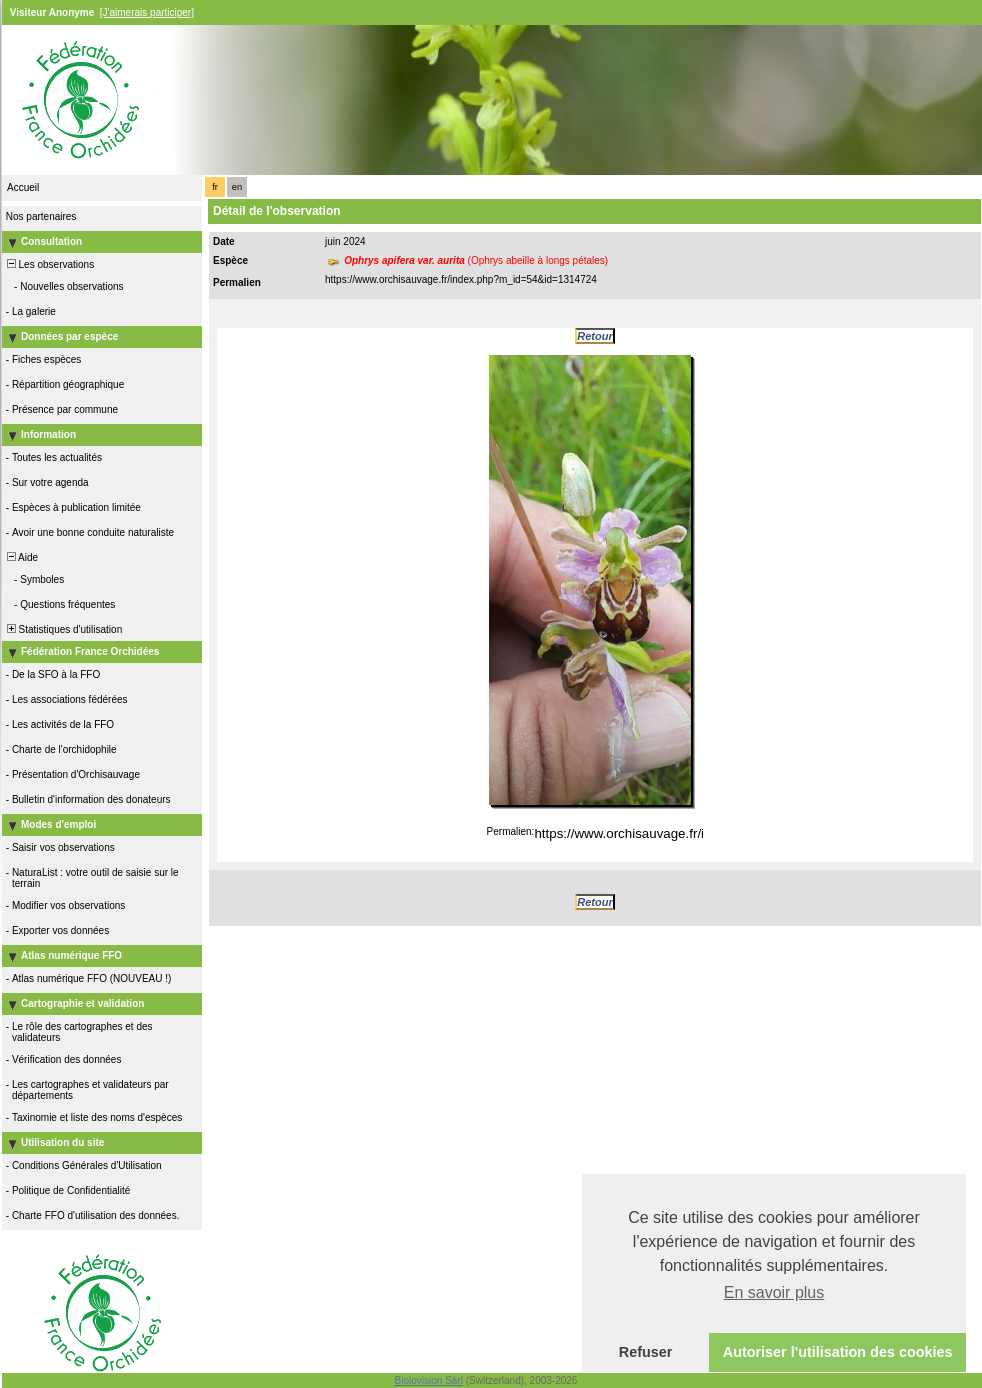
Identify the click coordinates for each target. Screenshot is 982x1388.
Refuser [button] (646, 1352)
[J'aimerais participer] (147, 12)
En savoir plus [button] (774, 1292)
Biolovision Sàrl (429, 1380)
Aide (21, 557)
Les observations (49, 264)
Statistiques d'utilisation (63, 629)
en (237, 187)
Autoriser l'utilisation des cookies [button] (838, 1352)
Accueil (23, 187)
